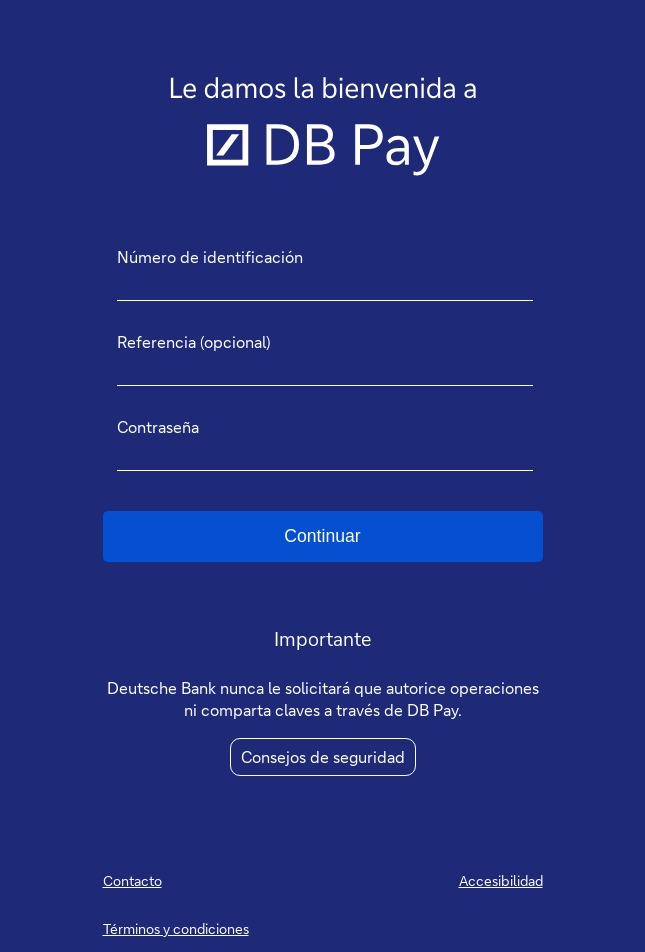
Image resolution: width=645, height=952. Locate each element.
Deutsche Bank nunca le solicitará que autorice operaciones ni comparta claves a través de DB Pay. (323, 699)
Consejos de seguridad (323, 757)
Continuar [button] (322, 536)
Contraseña (158, 427)
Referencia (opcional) (194, 342)
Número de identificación (210, 257)
